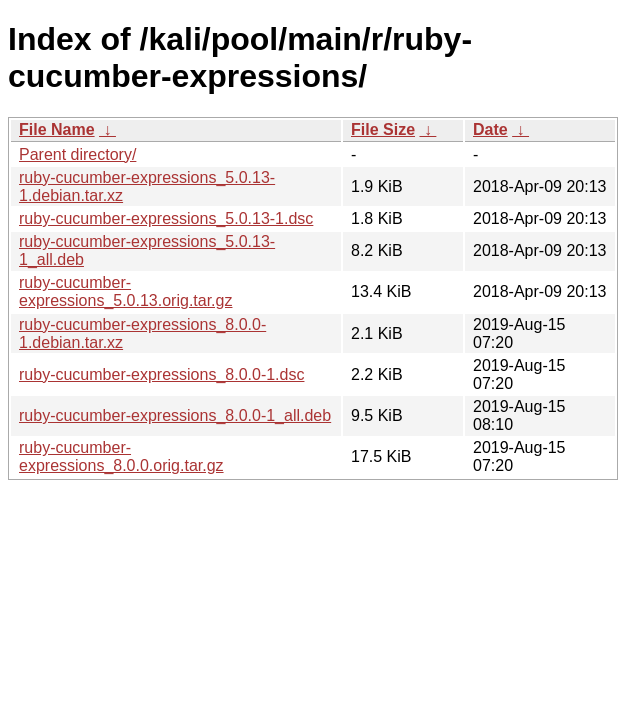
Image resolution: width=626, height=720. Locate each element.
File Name (57, 129)
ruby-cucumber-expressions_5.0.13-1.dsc (166, 218)
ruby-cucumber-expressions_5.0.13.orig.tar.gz (125, 291)
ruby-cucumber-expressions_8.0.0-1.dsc (161, 374)
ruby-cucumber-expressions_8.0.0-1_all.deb (175, 415)
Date (490, 129)
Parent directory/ (77, 154)
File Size (383, 129)
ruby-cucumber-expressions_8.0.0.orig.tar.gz (121, 456)
